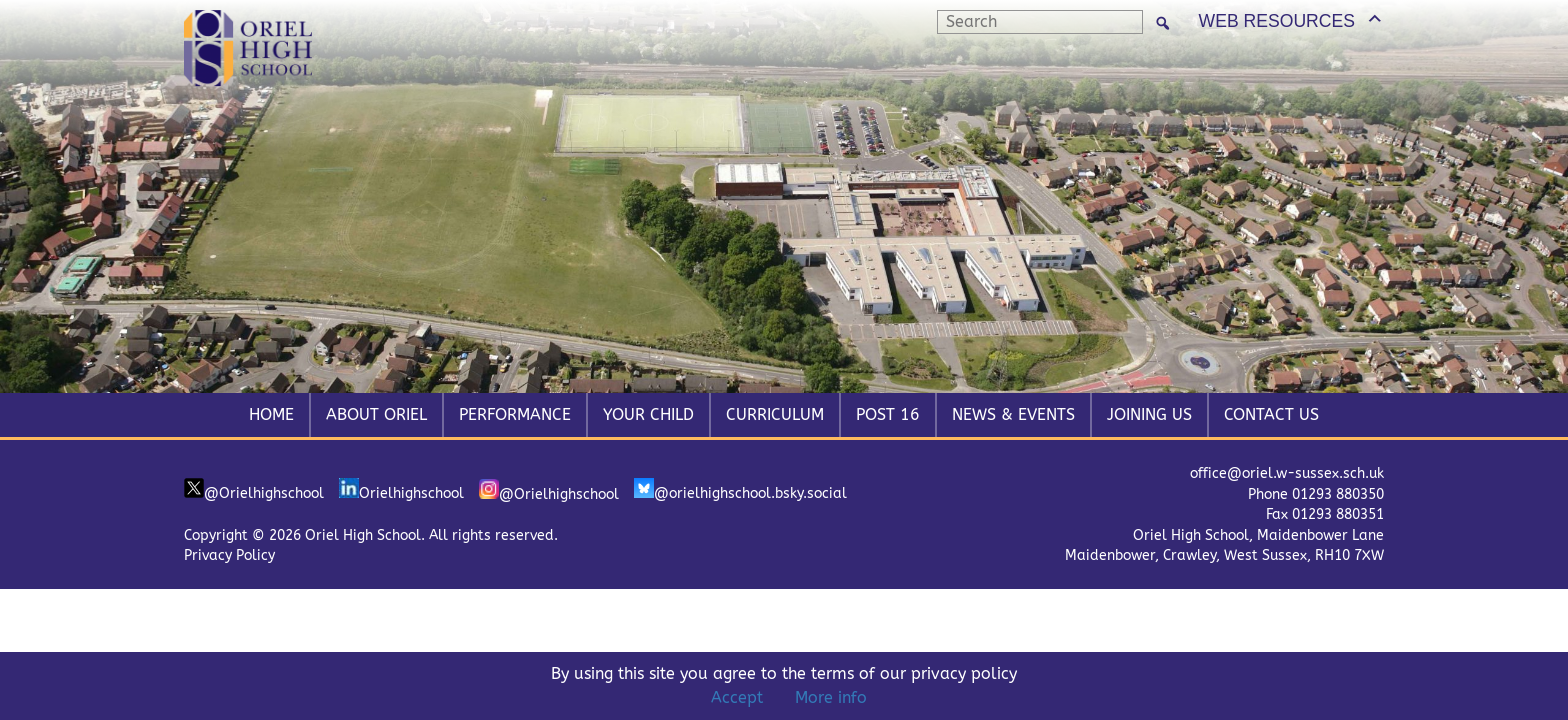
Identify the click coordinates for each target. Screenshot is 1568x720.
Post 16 (888, 414)
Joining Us (1149, 414)
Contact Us (1271, 414)
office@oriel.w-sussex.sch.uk (1287, 473)
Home (271, 414)
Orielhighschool (401, 490)
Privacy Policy (229, 555)
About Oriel (376, 414)
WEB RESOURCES (1277, 21)
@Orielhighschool (254, 490)
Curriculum (775, 414)
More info (831, 697)
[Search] (1163, 22)
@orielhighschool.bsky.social (740, 490)
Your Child (648, 414)
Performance (515, 414)
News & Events (1013, 414)
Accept (737, 697)
